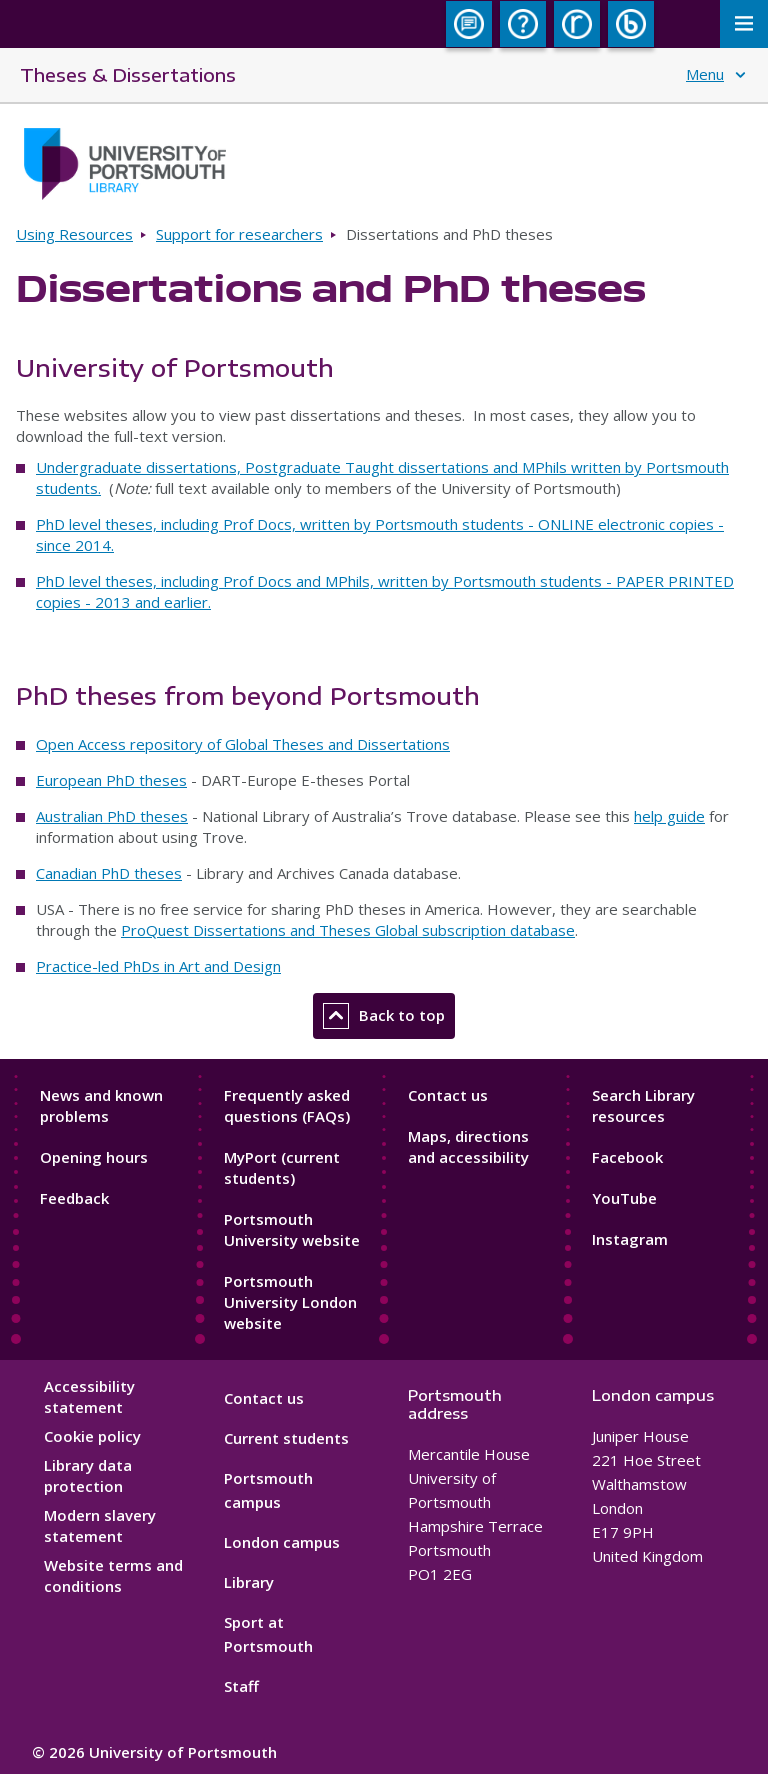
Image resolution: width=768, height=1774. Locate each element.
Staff (241, 1686)
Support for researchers (239, 234)
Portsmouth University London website (290, 1302)
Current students (286, 1438)
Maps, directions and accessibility (468, 1146)
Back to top (384, 1016)
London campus (282, 1542)
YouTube (624, 1198)
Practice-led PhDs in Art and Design (158, 966)
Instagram (630, 1239)
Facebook (627, 1157)
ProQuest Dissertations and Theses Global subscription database (348, 930)
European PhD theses (111, 780)
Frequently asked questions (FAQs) (287, 1105)
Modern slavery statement (100, 1525)
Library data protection (88, 1475)
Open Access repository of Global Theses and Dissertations (243, 744)
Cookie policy (92, 1436)
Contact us (448, 1095)
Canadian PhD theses (109, 873)
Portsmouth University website (292, 1229)
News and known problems (101, 1105)
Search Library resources (643, 1105)
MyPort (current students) (282, 1167)
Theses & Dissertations (128, 74)
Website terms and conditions (113, 1575)
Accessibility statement (89, 1396)
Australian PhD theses (112, 816)
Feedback (74, 1198)
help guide (669, 816)
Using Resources (74, 234)
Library (249, 1582)
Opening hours (94, 1157)
